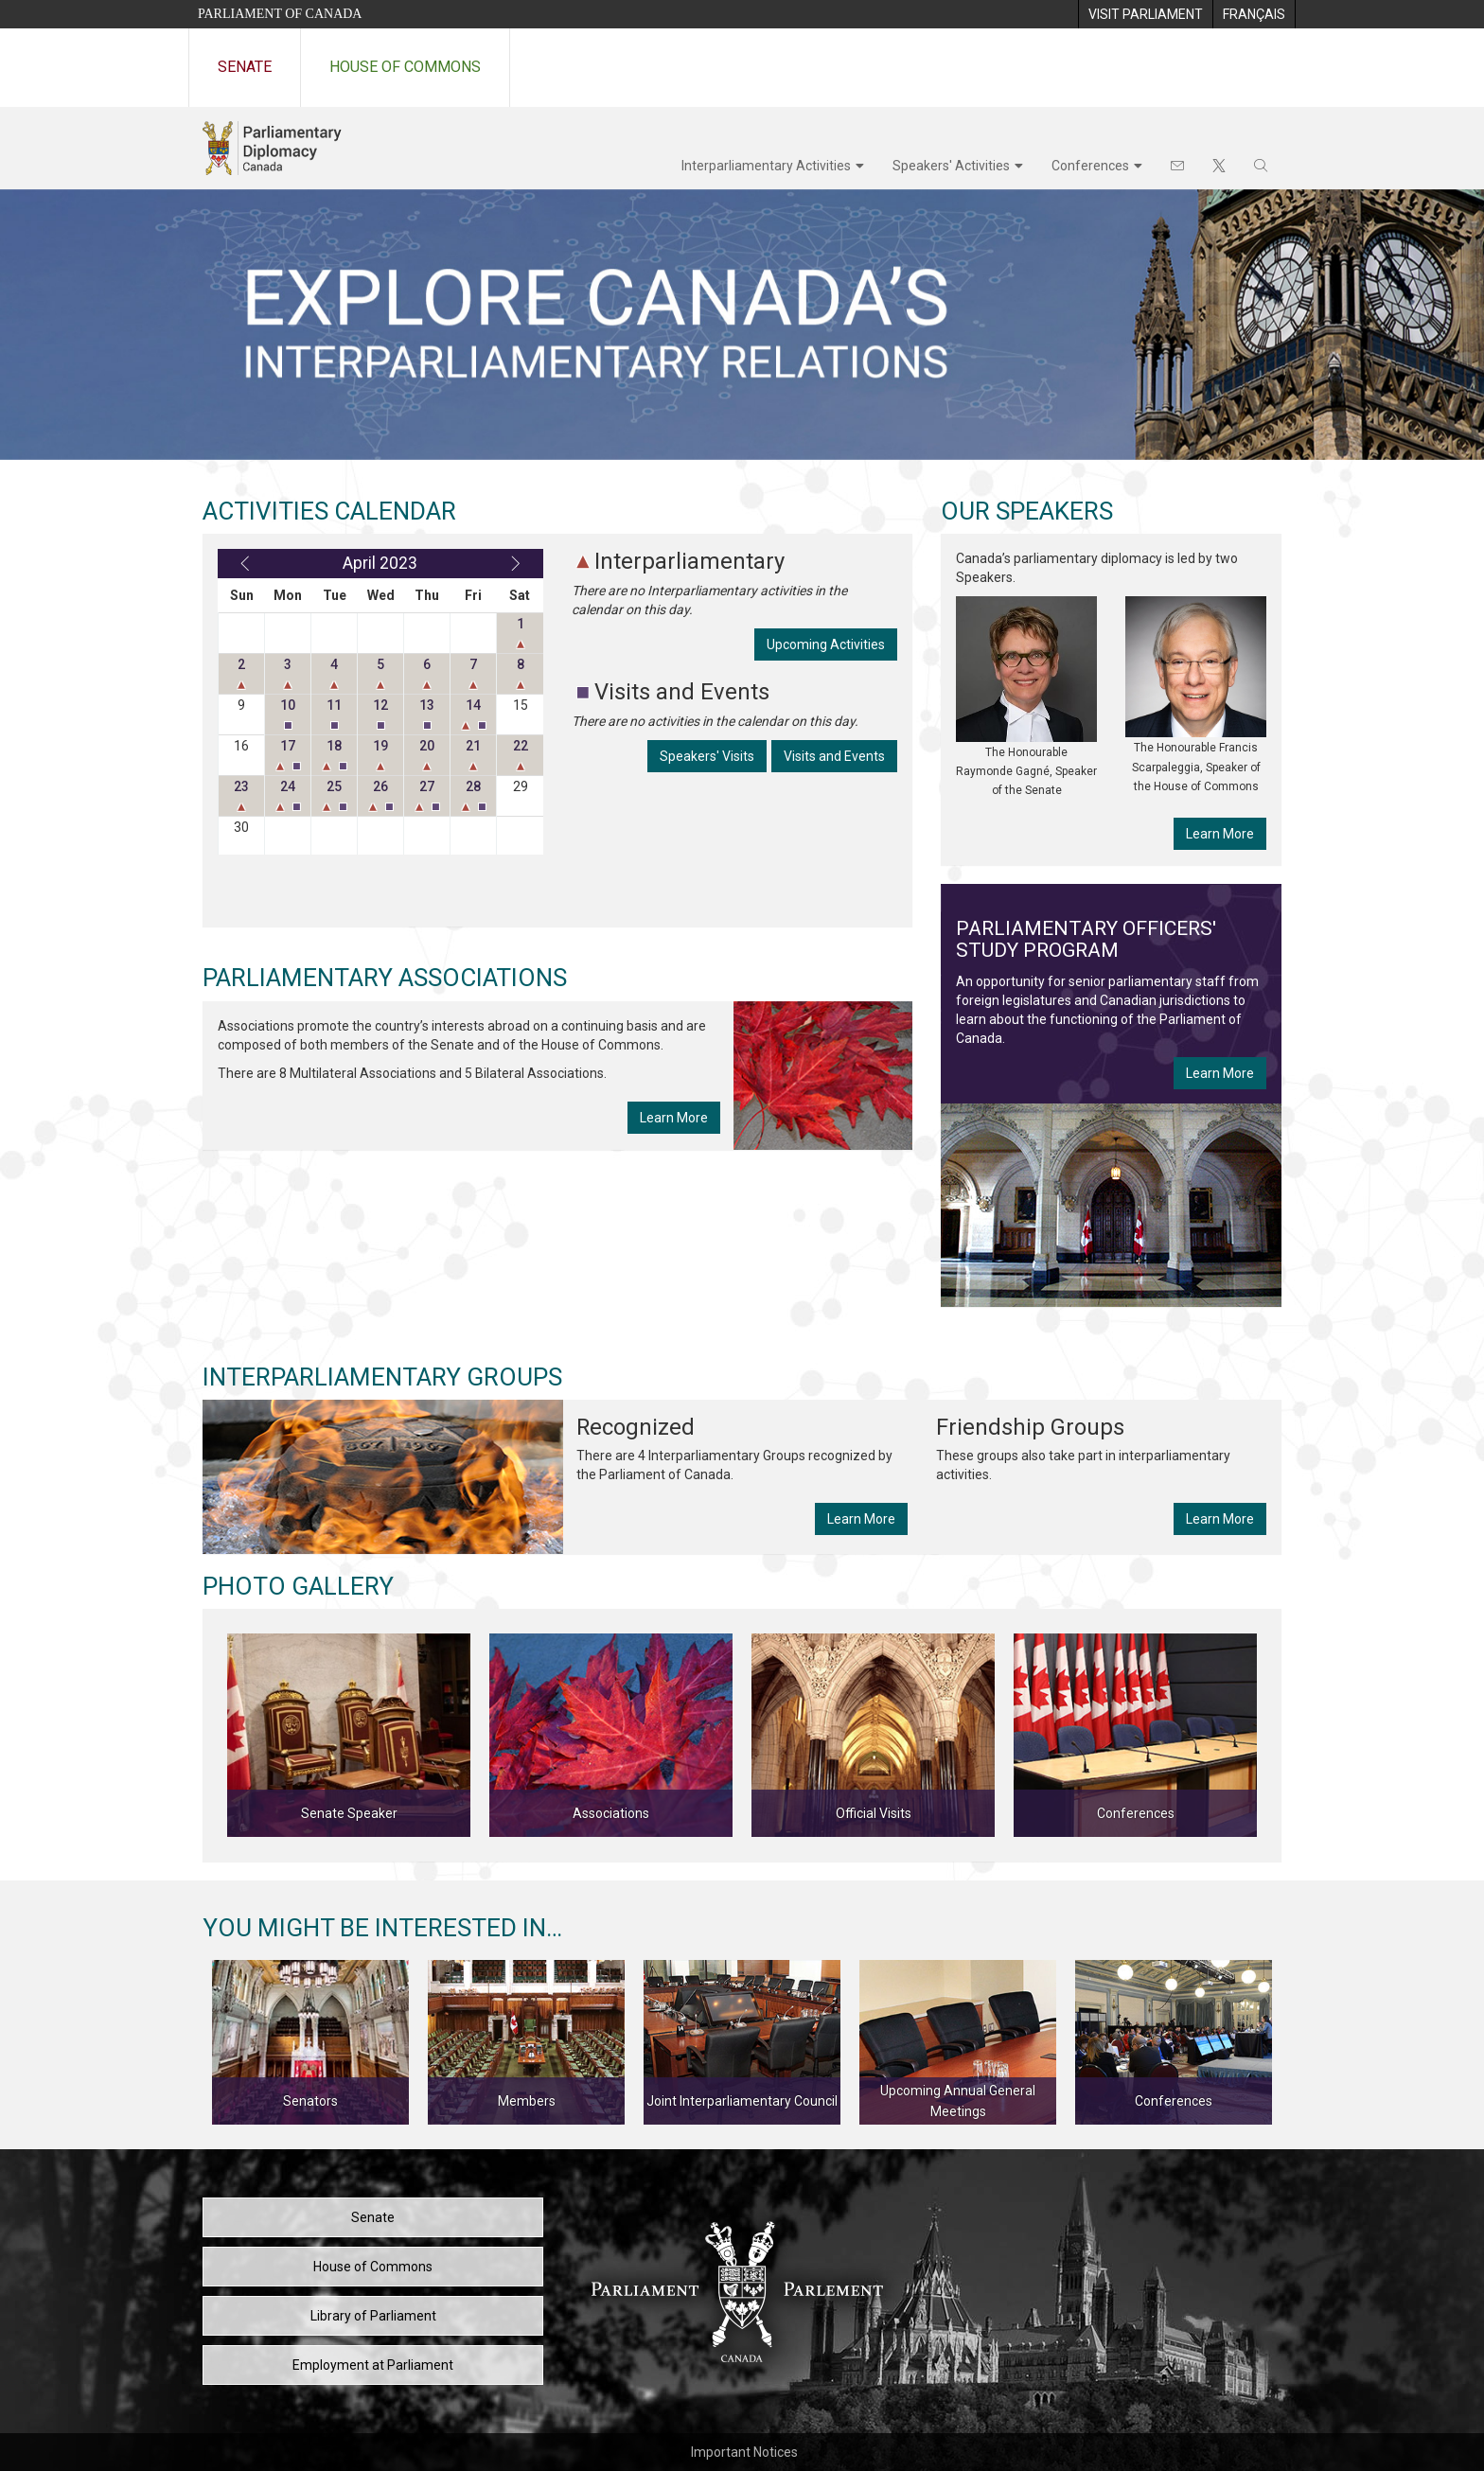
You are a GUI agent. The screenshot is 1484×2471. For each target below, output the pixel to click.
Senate (245, 67)
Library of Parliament (373, 2315)
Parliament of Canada (280, 14)
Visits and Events (834, 756)
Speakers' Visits (707, 756)
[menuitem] (1145, 14)
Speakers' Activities (951, 165)
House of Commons (405, 67)
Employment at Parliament (372, 2365)
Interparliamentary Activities (766, 165)
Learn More (674, 1117)
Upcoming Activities (826, 644)
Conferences (1090, 165)
